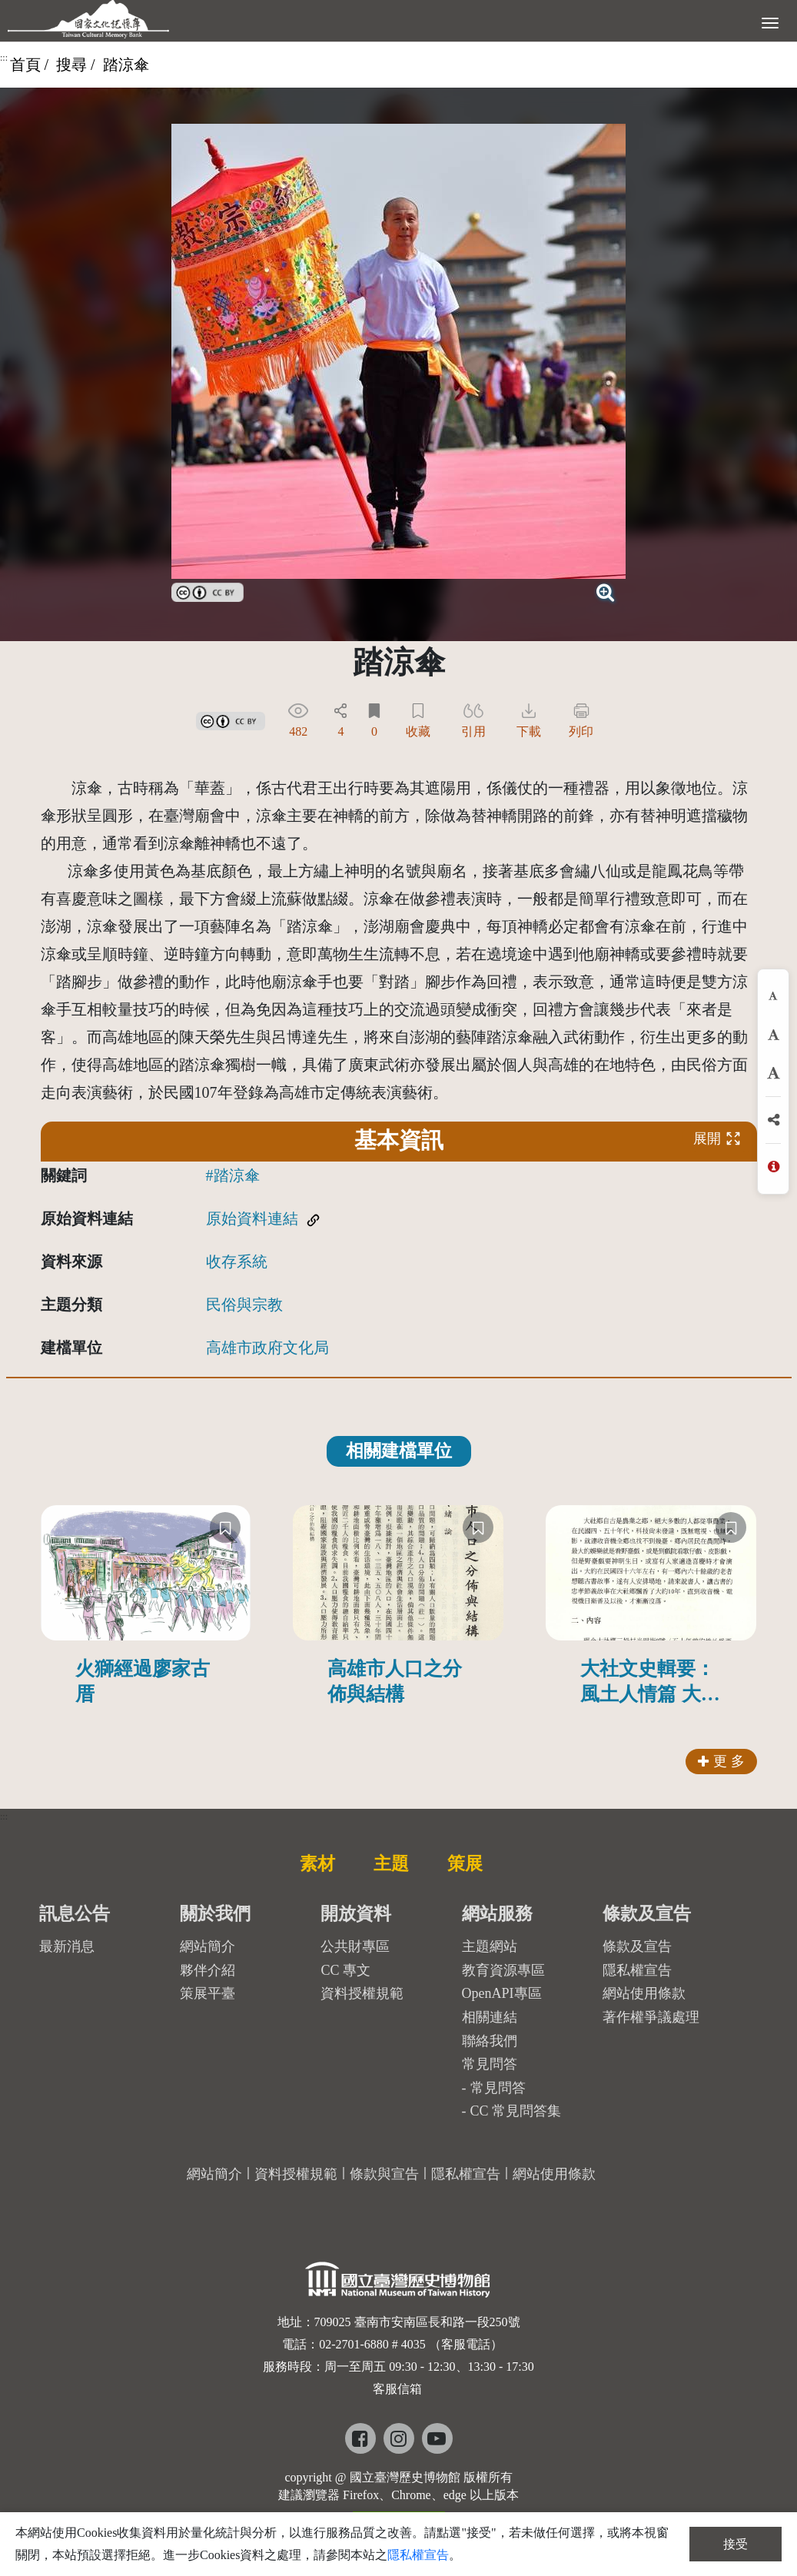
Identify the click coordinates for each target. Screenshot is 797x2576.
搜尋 (71, 64)
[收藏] (225, 1527)
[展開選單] (770, 21)
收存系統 (236, 1261)
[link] (207, 590)
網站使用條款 (644, 1993)
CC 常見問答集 (516, 2111)
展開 (717, 1138)
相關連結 (489, 2017)
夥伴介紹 (207, 1970)
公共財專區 (355, 1946)
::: (4, 57)
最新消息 (67, 1946)
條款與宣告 (384, 2174)
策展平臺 (207, 1993)
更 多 (721, 1761)
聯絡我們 (489, 2041)
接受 (735, 2544)
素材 (317, 1863)
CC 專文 (345, 1970)
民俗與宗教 (244, 1304)
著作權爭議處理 (651, 2017)
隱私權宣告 (637, 1970)
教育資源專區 (503, 1970)
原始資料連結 (252, 1218)
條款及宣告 (637, 1946)
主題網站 (489, 1946)
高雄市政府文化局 (267, 1347)
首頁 (25, 64)
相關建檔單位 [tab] (399, 1451)
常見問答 (498, 2088)
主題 (391, 1863)
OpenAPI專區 (502, 1993)
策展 (465, 1863)
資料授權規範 (361, 1993)
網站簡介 (207, 1946)
